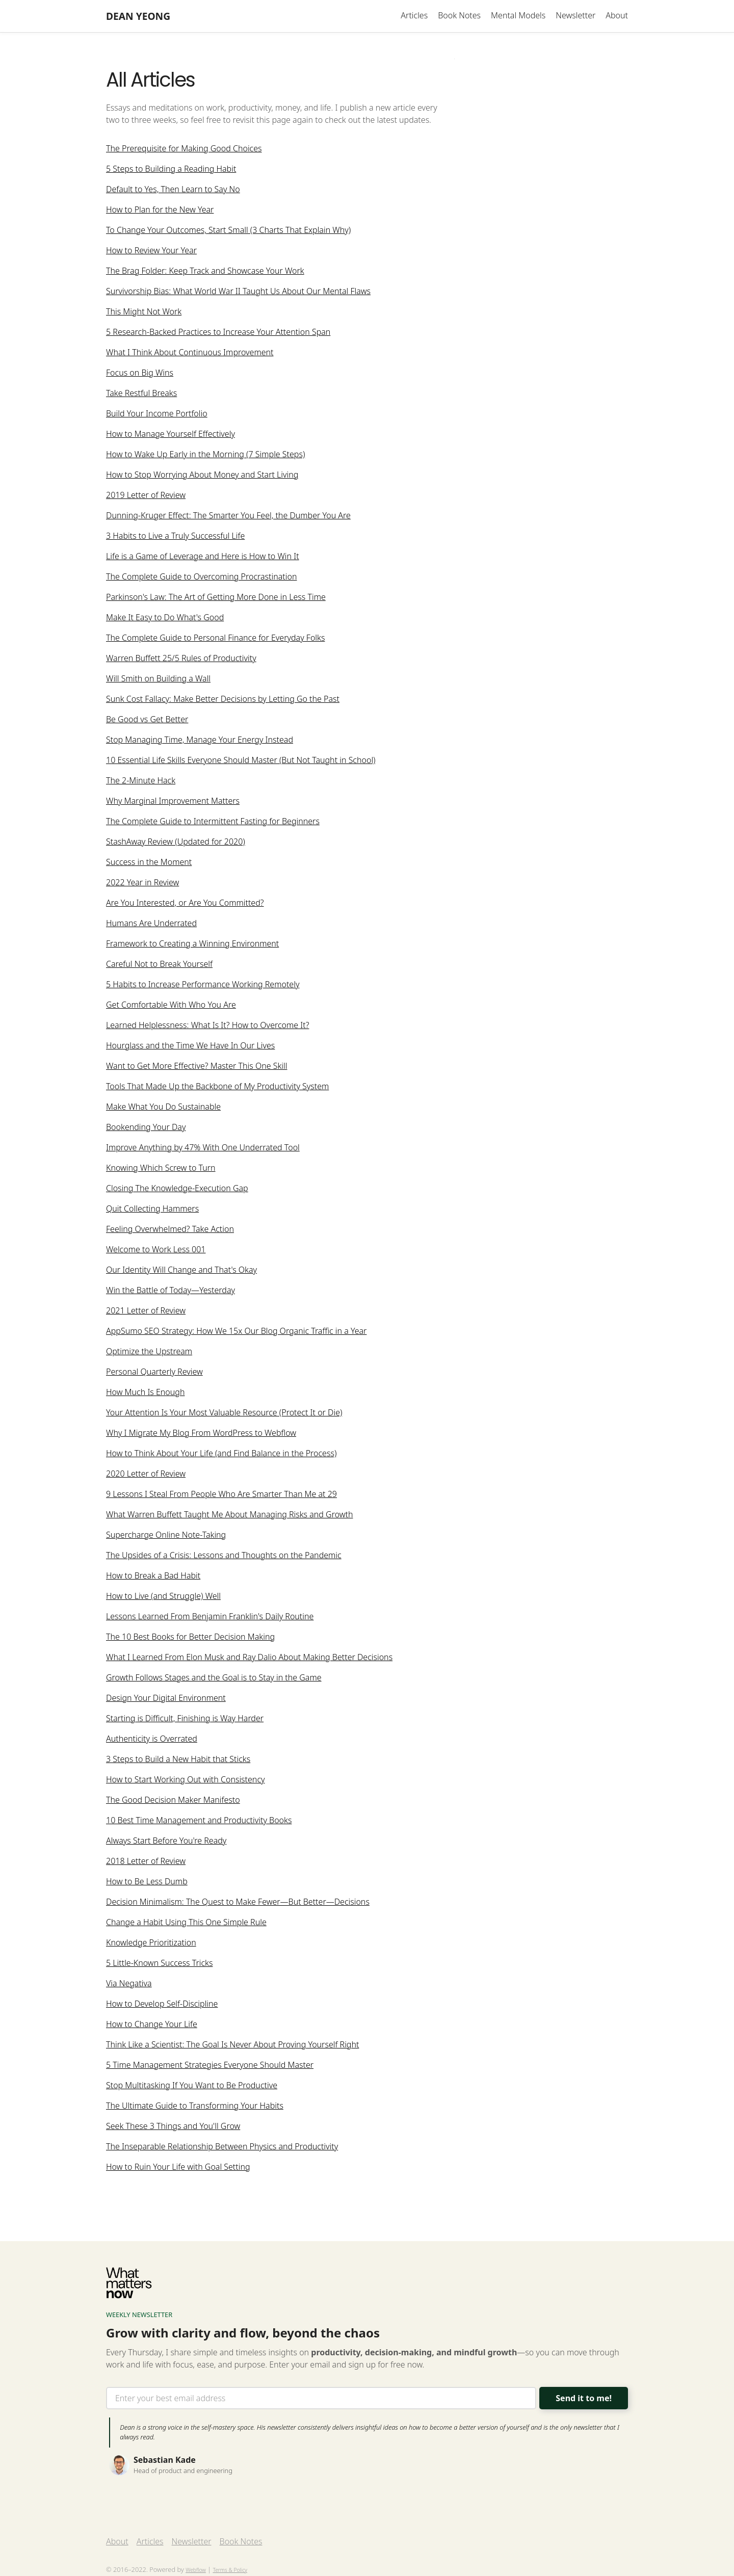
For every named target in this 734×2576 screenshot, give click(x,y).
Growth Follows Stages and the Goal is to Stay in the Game (214, 1679)
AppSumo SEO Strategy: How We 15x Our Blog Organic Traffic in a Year (236, 1332)
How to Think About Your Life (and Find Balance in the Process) (221, 1454)
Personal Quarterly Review (154, 1373)
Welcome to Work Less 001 (155, 1250)
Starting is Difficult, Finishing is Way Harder (185, 1719)
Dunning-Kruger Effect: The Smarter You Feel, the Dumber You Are (228, 516)
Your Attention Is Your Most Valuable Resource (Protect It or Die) (224, 1414)
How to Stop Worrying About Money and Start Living (202, 476)
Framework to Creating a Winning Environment (192, 945)
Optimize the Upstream (149, 1352)
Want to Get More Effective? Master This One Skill (196, 1067)
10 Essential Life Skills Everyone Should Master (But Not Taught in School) (241, 761)
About (617, 15)
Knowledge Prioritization (151, 1944)
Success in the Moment (149, 863)
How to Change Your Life (151, 2025)
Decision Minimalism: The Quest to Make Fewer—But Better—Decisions (238, 1903)
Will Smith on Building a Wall (158, 680)
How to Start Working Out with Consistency (185, 1780)
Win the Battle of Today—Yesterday (170, 1291)
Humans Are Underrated (151, 924)
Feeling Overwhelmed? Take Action (170, 1230)
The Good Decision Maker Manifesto (173, 1801)
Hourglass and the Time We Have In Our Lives (190, 1047)
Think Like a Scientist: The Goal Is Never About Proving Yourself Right (232, 2046)
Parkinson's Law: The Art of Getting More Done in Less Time (216, 598)
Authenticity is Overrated (151, 1740)
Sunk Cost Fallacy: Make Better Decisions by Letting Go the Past (222, 700)
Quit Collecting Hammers (152, 1210)
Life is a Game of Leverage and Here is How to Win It (202, 557)
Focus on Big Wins (139, 374)
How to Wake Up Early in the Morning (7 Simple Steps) (205, 455)
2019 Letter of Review (146, 496)
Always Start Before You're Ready (166, 1842)
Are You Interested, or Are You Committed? (185, 904)
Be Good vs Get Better (147, 720)
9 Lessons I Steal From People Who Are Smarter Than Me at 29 (221, 1495)
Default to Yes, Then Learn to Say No (173, 190)
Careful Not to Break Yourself (159, 965)
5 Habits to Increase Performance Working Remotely (202, 985)
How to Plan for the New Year (160, 211)
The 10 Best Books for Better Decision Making (190, 1638)
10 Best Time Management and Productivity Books (199, 1821)
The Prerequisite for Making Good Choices (184, 149)
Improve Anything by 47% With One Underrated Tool (203, 1148)
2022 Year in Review (142, 883)
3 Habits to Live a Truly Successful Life (175, 537)
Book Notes (459, 15)
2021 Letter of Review (146, 1312)
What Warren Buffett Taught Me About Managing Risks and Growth (229, 1515)
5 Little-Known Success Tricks (159, 1964)
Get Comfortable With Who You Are (171, 1006)
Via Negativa (129, 1984)
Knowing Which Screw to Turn (161, 1169)
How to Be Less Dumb (147, 1882)
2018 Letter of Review (146, 1862)
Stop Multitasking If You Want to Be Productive (191, 2086)
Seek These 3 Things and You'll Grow (173, 2127)
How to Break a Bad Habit (153, 1577)
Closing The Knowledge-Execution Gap (177, 1189)
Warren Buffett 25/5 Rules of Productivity (181, 659)
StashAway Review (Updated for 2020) (175, 843)
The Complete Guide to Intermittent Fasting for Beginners (213, 822)
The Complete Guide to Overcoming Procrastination (201, 578)
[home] (138, 16)
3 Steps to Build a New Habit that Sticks (178, 1760)
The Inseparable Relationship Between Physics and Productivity (222, 2147)
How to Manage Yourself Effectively (170, 435)
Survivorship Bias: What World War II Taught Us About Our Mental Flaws (238, 292)
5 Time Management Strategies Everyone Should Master (209, 2066)
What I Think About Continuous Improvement (189, 353)
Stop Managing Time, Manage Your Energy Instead (199, 741)
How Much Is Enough (145, 1393)
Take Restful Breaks (141, 394)
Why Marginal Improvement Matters (173, 802)
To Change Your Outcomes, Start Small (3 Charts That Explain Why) (228, 231)
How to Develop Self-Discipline (162, 2005)
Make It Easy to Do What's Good (165, 618)
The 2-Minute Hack (140, 781)
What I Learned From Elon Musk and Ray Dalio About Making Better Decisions (249, 1658)
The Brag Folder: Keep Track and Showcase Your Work (205, 272)
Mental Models (518, 15)
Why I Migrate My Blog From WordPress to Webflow (201, 1434)
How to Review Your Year (151, 251)
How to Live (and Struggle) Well (163, 1597)
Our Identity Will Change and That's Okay (181, 1271)
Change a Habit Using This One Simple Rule (186, 1923)
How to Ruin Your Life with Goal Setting (178, 2168)
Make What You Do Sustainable (163, 1108)
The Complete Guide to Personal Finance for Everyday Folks (215, 639)
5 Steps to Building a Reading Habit (171, 170)
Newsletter (575, 15)
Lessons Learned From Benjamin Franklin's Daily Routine (209, 1617)
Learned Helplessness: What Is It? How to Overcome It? (207, 1026)
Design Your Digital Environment (166, 1699)
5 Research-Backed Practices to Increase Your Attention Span (218, 333)
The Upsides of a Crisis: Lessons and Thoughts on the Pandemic (224, 1556)
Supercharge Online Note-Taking (166, 1536)
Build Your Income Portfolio (156, 414)
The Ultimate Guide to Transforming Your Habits (194, 2107)
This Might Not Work (143, 313)
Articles (414, 15)
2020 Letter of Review (146, 1475)
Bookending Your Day (146, 1128)
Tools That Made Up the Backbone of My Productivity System (217, 1087)
